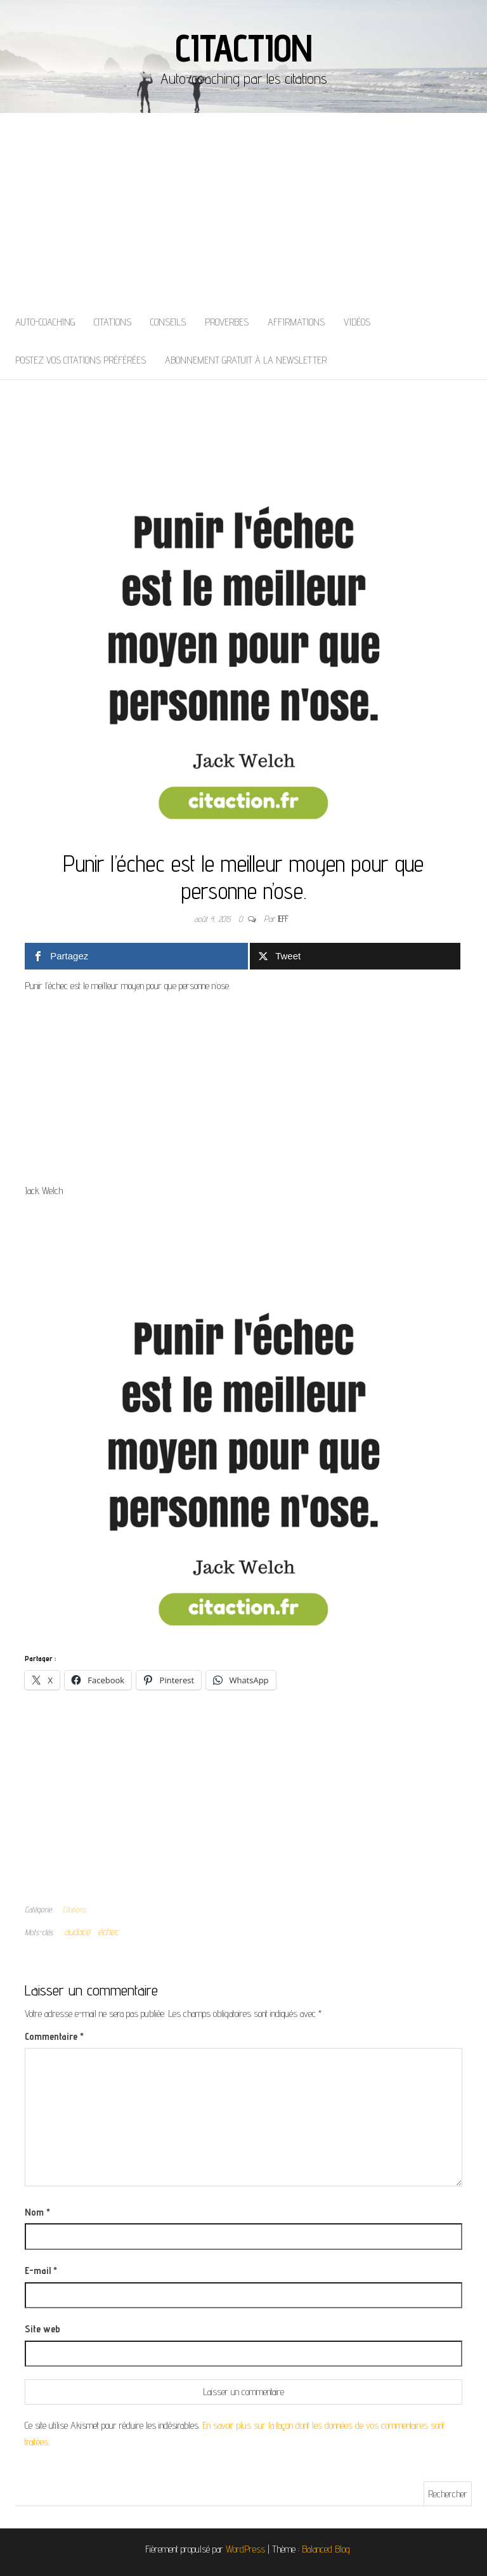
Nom (37, 2212)
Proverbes (227, 322)
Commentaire (54, 2036)
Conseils (168, 322)
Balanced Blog (326, 2549)
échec (108, 1932)
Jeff (283, 919)
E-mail (41, 2270)
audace (77, 1932)
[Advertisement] (243, 208)
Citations (112, 322)
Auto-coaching (45, 322)
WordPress (245, 2549)
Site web (42, 2329)
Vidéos (357, 322)
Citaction (243, 47)
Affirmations (296, 322)
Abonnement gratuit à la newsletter (246, 360)
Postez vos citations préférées (80, 360)
